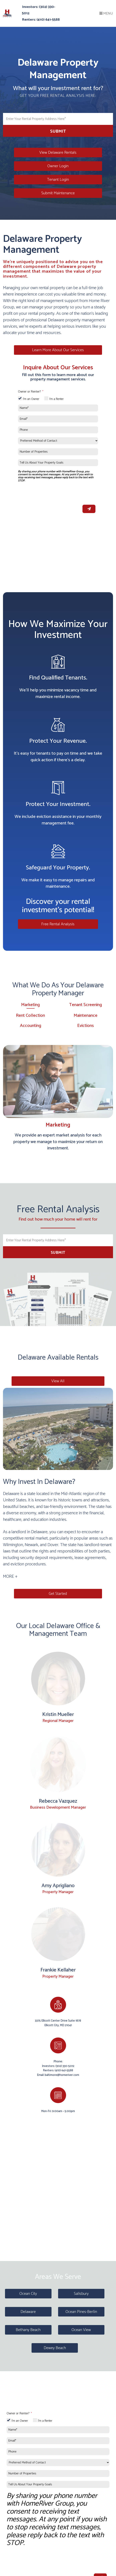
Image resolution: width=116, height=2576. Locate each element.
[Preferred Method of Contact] (58, 440)
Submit (58, 131)
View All (57, 1381)
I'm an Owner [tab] (31, 399)
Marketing (30, 1005)
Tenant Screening (85, 1005)
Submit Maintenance (58, 193)
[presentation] (48, 494)
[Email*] (58, 418)
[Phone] (58, 429)
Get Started (58, 1593)
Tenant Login (58, 179)
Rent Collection (30, 1016)
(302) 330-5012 (65, 2066)
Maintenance (85, 1016)
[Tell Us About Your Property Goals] (58, 462)
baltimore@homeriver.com (62, 2074)
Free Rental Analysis (57, 924)
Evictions (85, 1026)
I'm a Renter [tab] (56, 399)
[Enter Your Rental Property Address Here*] (58, 119)
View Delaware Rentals (57, 152)
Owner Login (57, 166)
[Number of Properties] (58, 451)
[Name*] (58, 407)
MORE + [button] (10, 1576)
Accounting (30, 1026)
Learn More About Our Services (58, 350)
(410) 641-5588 (48, 20)
